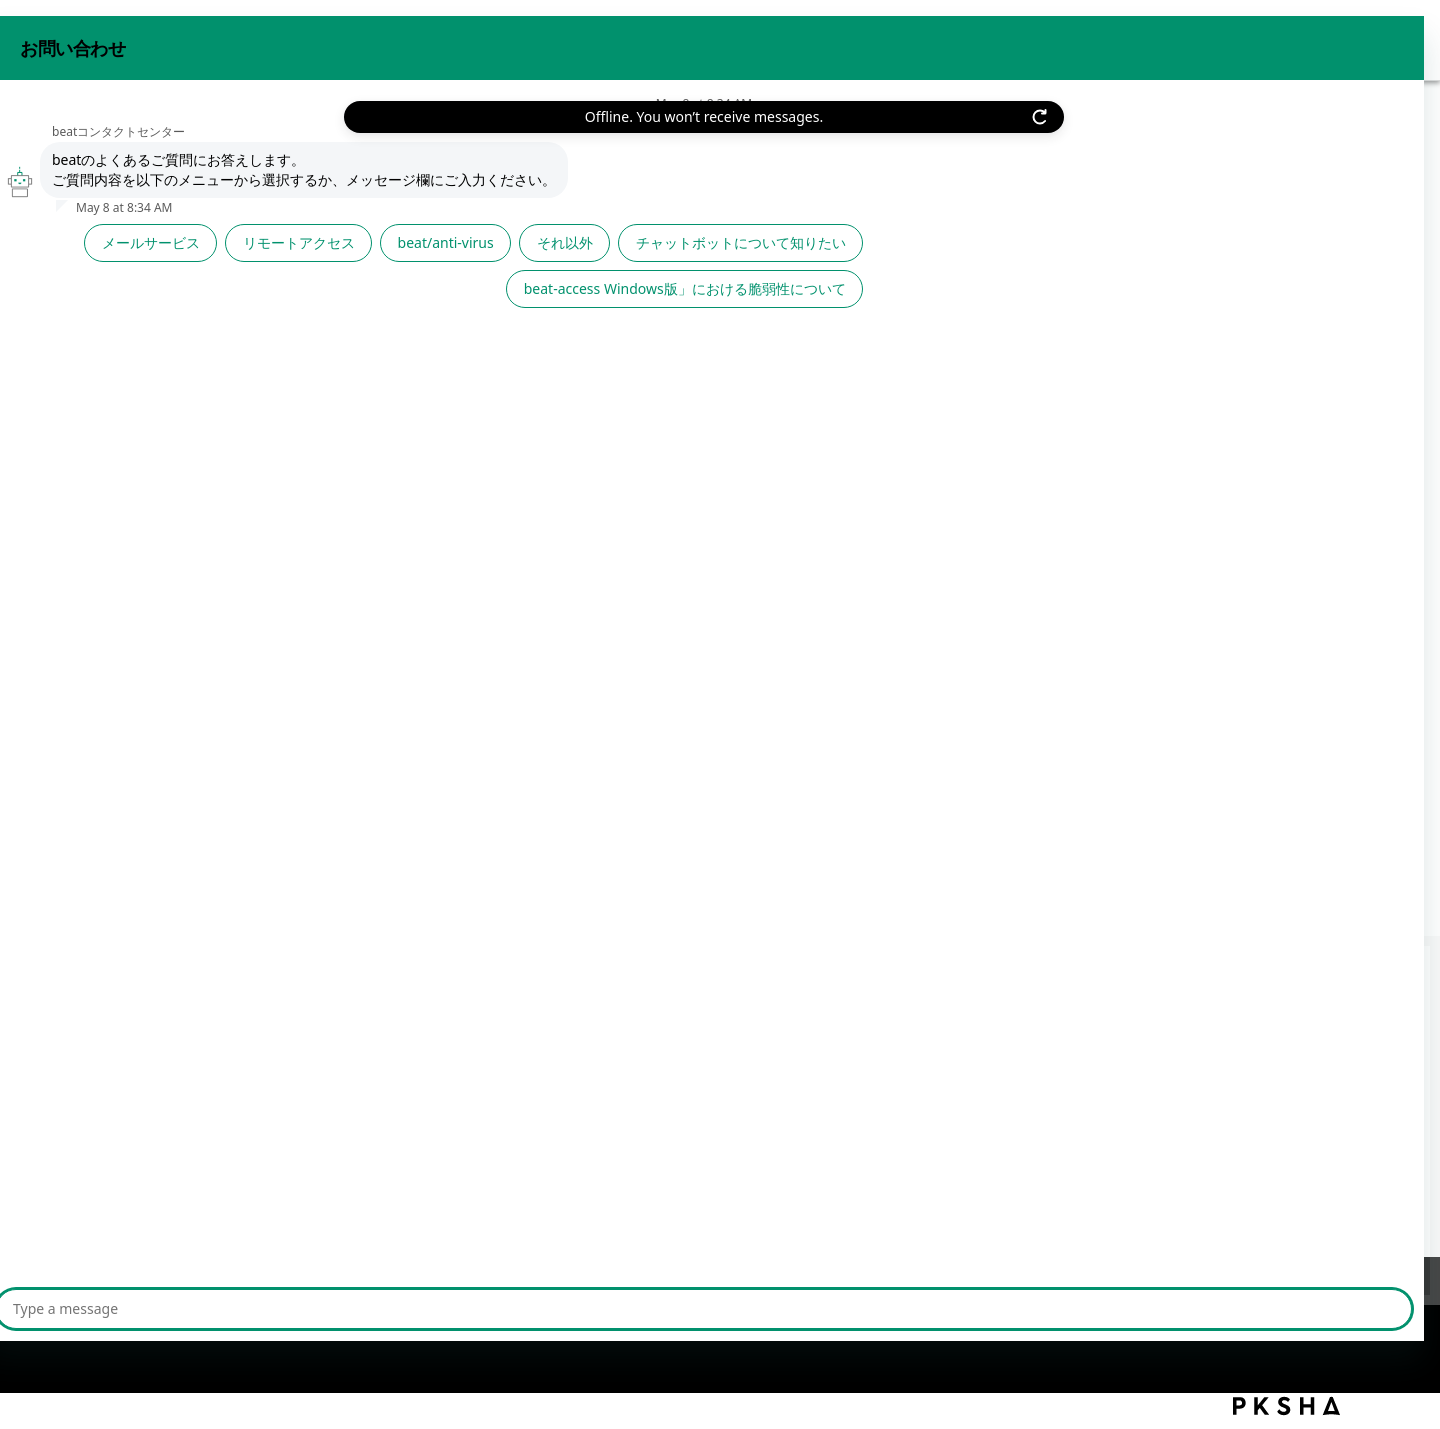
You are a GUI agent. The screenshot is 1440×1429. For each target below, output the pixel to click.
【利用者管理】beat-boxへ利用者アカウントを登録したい (327, 1040)
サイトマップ (479, 1306)
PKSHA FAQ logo (1286, 1406)
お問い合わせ (1113, 38)
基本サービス (375, 144)
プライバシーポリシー (210, 1306)
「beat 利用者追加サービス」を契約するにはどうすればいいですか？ (370, 1161)
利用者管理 (473, 144)
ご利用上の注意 (358, 1306)
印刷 (1300, 226)
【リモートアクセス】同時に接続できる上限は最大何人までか (344, 999)
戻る (172, 230)
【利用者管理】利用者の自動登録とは (256, 1080)
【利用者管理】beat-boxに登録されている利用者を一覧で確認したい (367, 1120)
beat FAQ (149, 144)
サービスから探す (256, 144)
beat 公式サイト (1238, 38)
